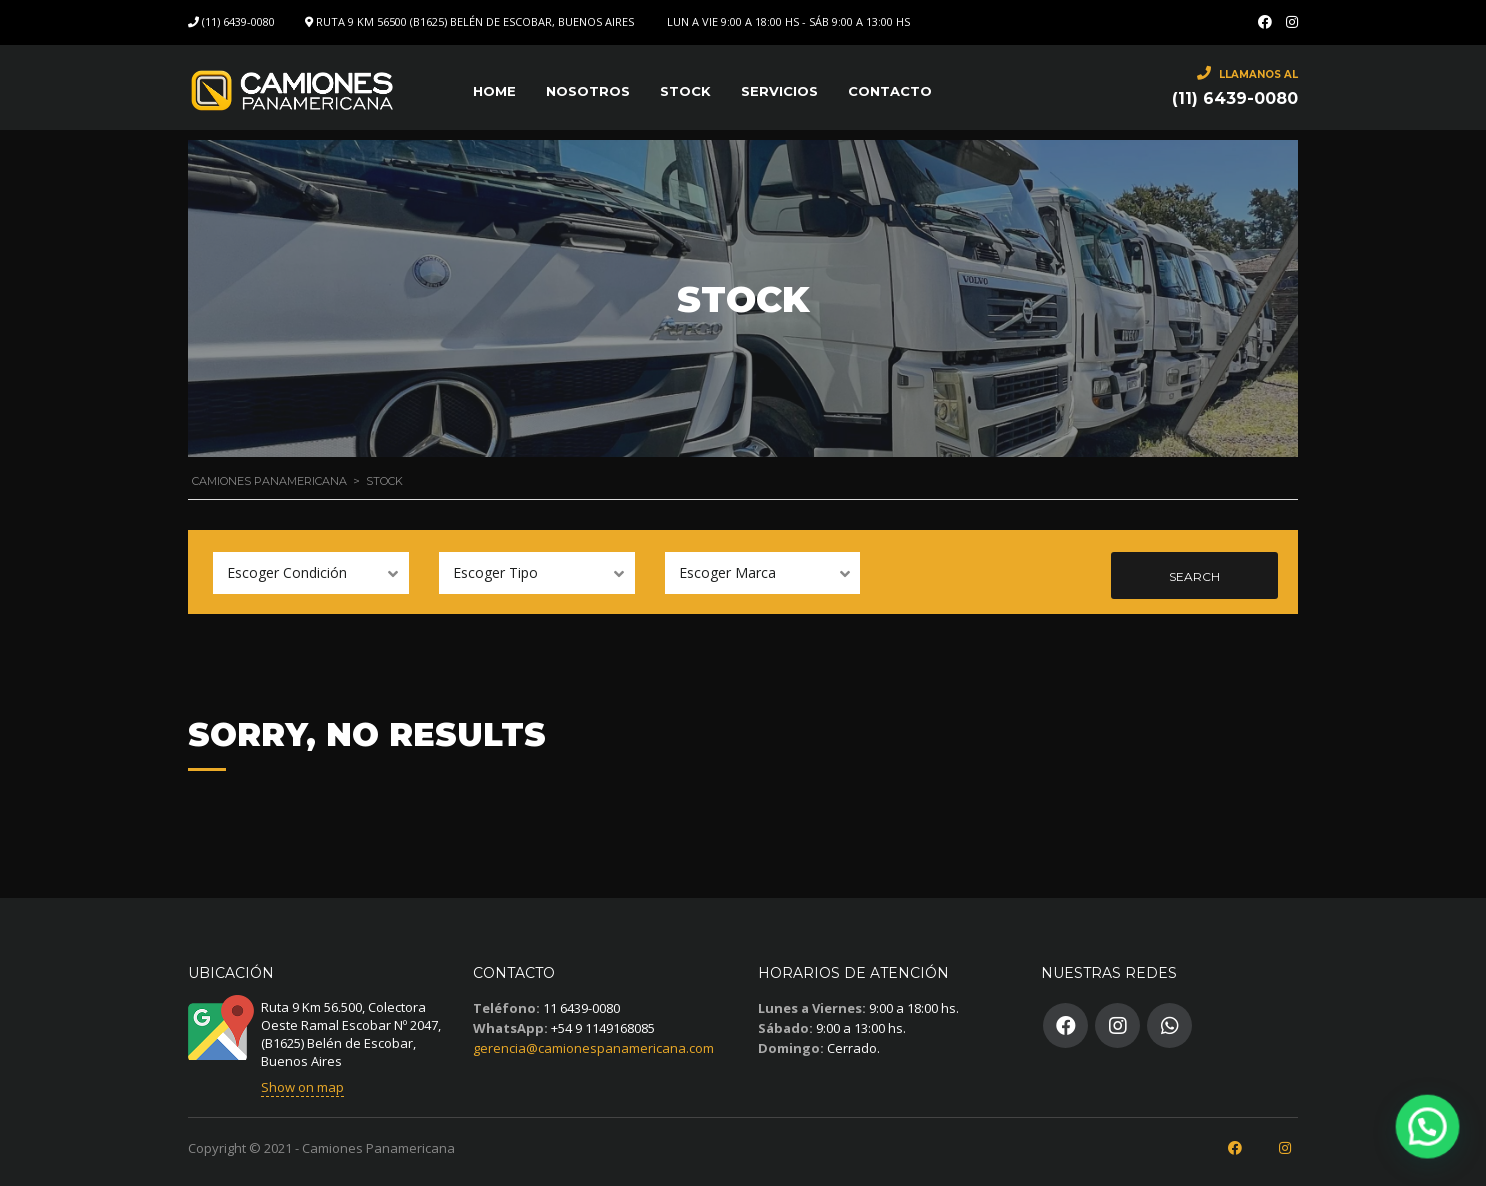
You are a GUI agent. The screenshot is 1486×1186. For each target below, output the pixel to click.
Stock (685, 91)
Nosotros (588, 91)
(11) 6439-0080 (238, 21)
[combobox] (311, 573)
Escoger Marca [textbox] (727, 572)
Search (1194, 576)
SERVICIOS (779, 91)
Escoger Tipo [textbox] (495, 572)
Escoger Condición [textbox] (287, 572)
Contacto (890, 91)
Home (494, 91)
